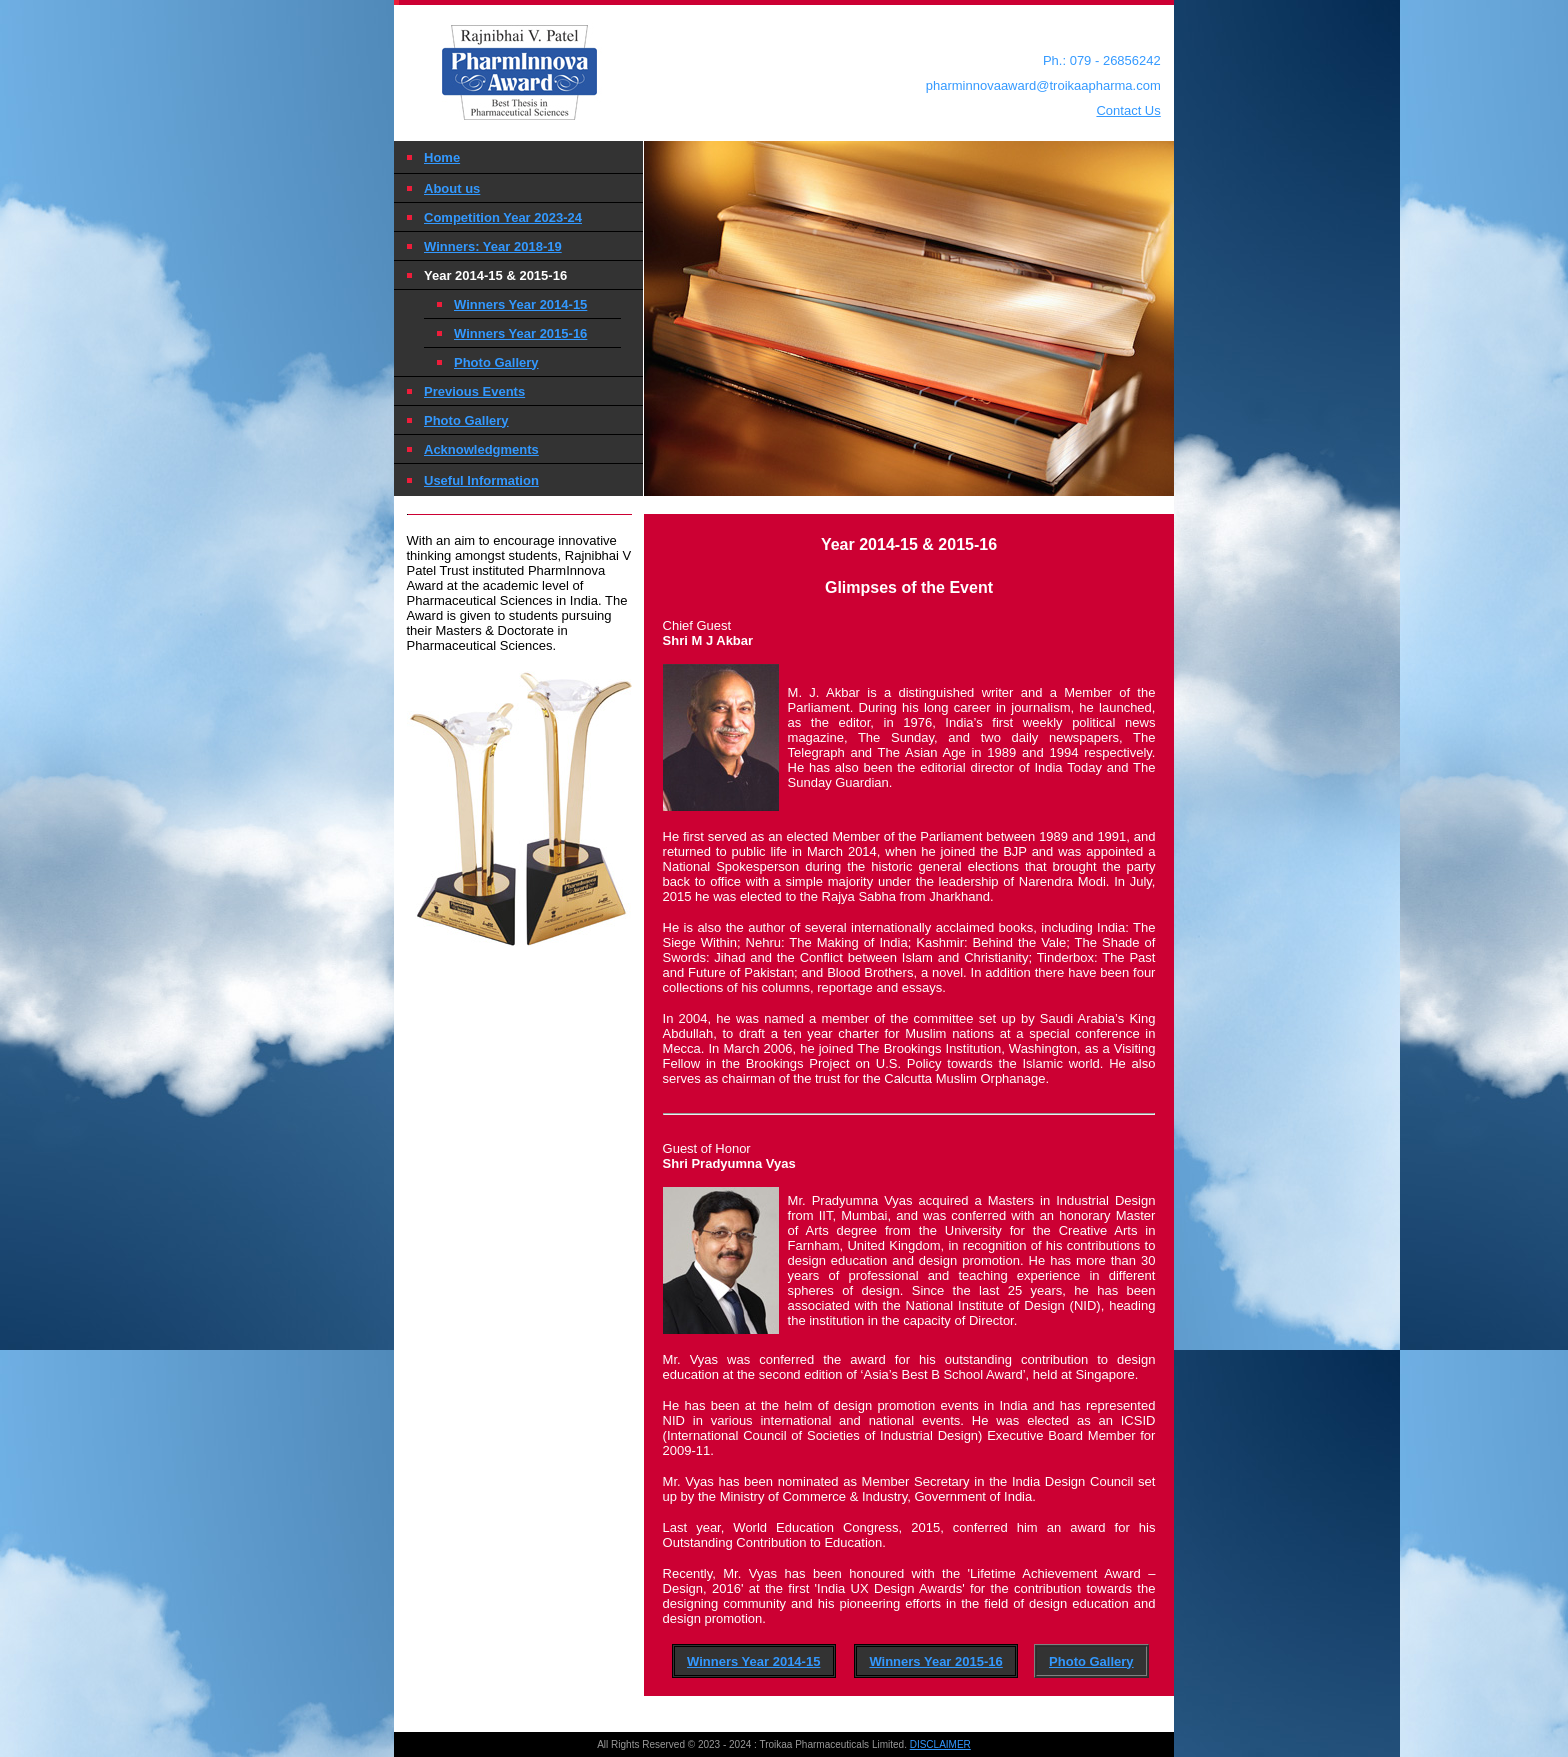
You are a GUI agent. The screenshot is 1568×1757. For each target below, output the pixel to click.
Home (442, 157)
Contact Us (1128, 110)
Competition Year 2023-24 (503, 217)
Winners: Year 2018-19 (493, 246)
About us (452, 188)
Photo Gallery (496, 362)
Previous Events (474, 391)
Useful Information (481, 480)
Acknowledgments (481, 449)
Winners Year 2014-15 (520, 304)
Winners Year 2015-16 (520, 333)
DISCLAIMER (940, 1744)
